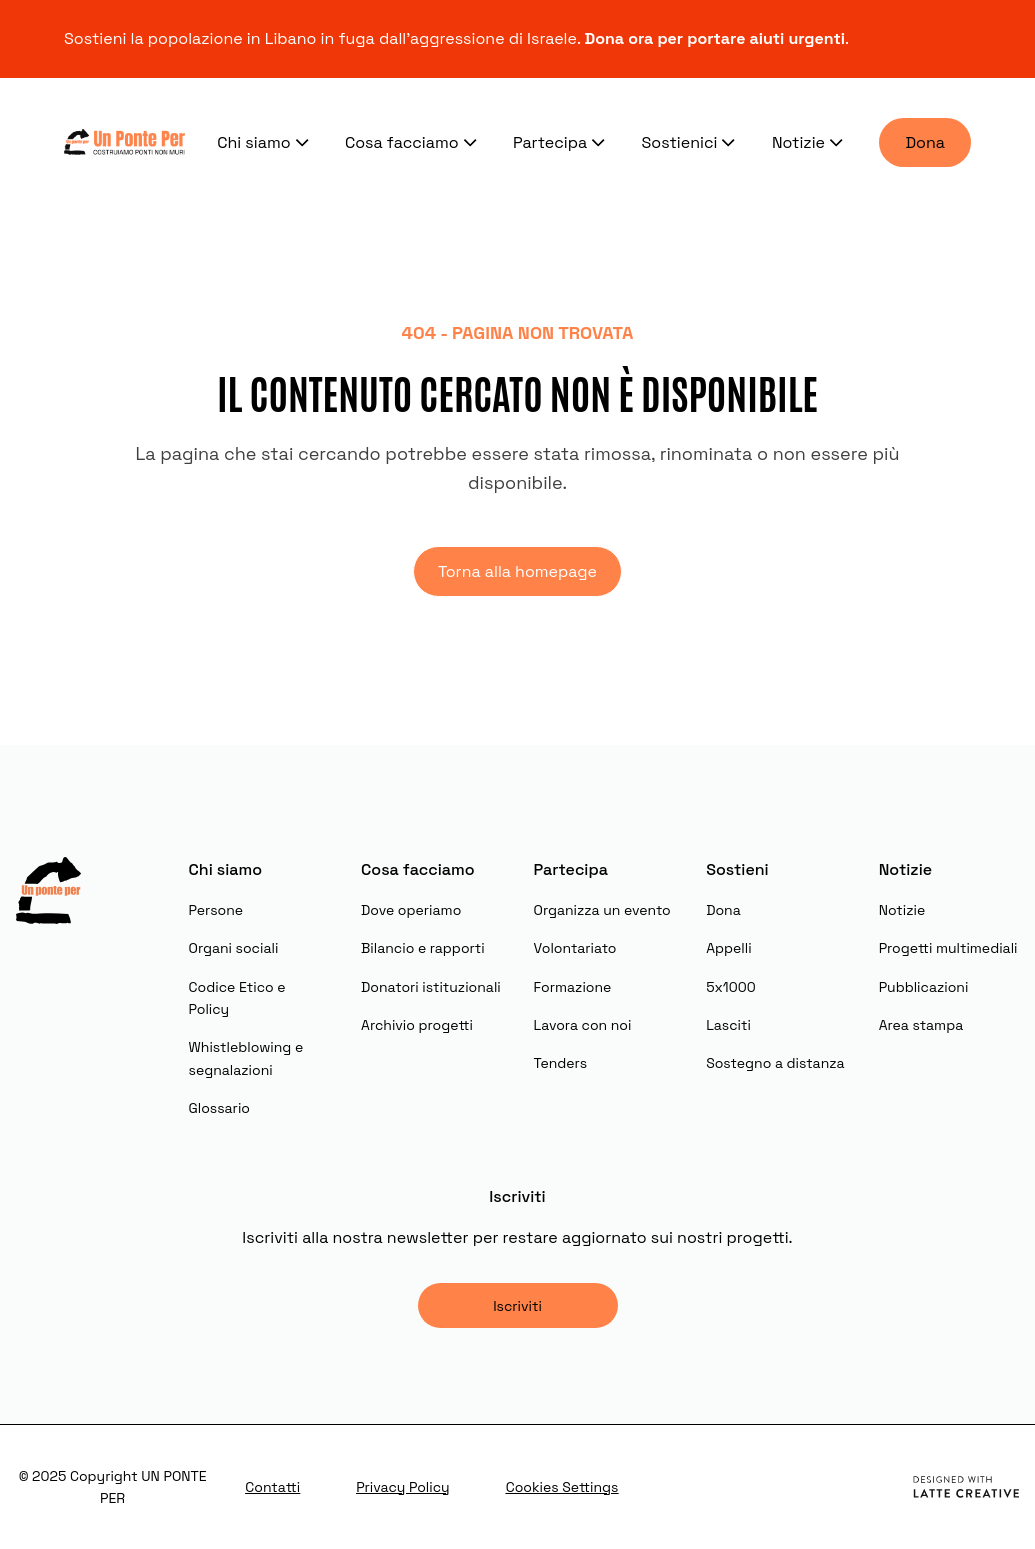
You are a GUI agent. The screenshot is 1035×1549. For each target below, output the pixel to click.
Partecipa (561, 142)
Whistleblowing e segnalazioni (246, 1058)
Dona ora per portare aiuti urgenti (715, 38)
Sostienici (691, 142)
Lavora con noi (583, 1025)
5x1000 (730, 987)
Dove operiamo (411, 910)
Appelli (728, 948)
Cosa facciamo (413, 142)
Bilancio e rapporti (423, 948)
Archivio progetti (417, 1025)
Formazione (573, 987)
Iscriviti (517, 1306)
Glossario (219, 1108)
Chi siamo (265, 142)
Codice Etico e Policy (237, 998)
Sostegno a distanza (775, 1063)
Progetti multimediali (948, 948)
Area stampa (921, 1025)
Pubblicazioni (924, 987)
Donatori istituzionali (431, 987)
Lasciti (728, 1025)
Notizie (810, 142)
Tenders (561, 1063)
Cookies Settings (562, 1487)
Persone (216, 910)
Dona (925, 142)
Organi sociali (234, 948)
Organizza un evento (602, 910)
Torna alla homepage (517, 571)
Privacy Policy (403, 1487)
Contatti (272, 1487)
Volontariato (575, 948)
